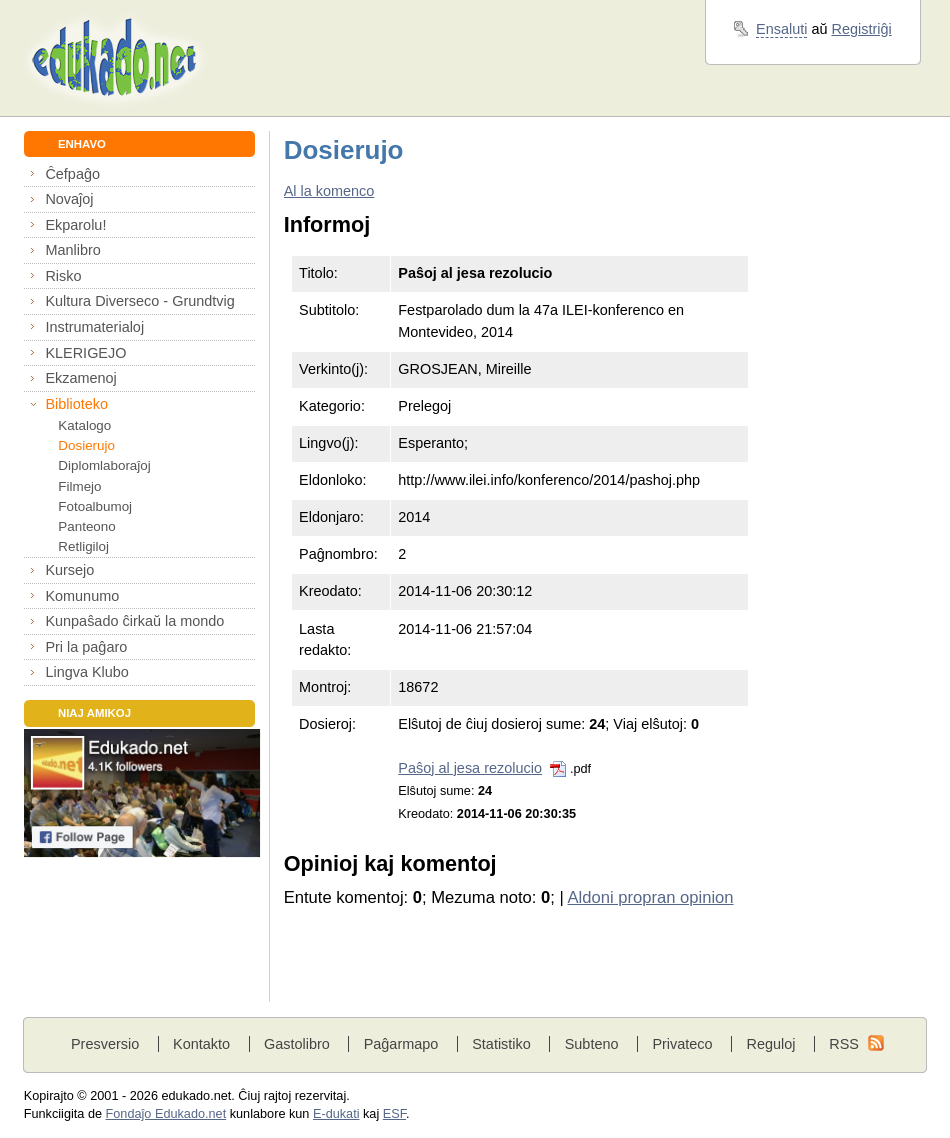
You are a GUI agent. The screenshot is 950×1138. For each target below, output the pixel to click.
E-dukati (336, 1114)
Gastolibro (297, 1044)
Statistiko (501, 1044)
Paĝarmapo (401, 1044)
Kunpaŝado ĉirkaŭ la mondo (134, 621)
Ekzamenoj (80, 378)
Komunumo (82, 596)
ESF (394, 1114)
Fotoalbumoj (95, 506)
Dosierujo (86, 445)
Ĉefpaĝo (72, 174)
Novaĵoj (69, 199)
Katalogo (84, 425)
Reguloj (770, 1044)
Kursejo (69, 570)
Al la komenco (329, 191)
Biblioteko (76, 404)
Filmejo (79, 486)
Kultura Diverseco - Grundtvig (139, 301)
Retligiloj (83, 546)
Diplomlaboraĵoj (104, 465)
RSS (844, 1044)
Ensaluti (781, 29)
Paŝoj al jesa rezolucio (470, 768)
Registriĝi (862, 29)
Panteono (86, 526)
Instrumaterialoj (94, 327)
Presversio (105, 1044)
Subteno (592, 1044)
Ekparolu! (75, 225)
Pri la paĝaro (86, 647)
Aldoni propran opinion (650, 897)
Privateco (682, 1044)
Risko (63, 276)
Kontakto (201, 1044)
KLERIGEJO (85, 353)
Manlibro (72, 250)
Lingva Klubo (86, 672)
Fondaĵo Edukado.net (166, 1114)
